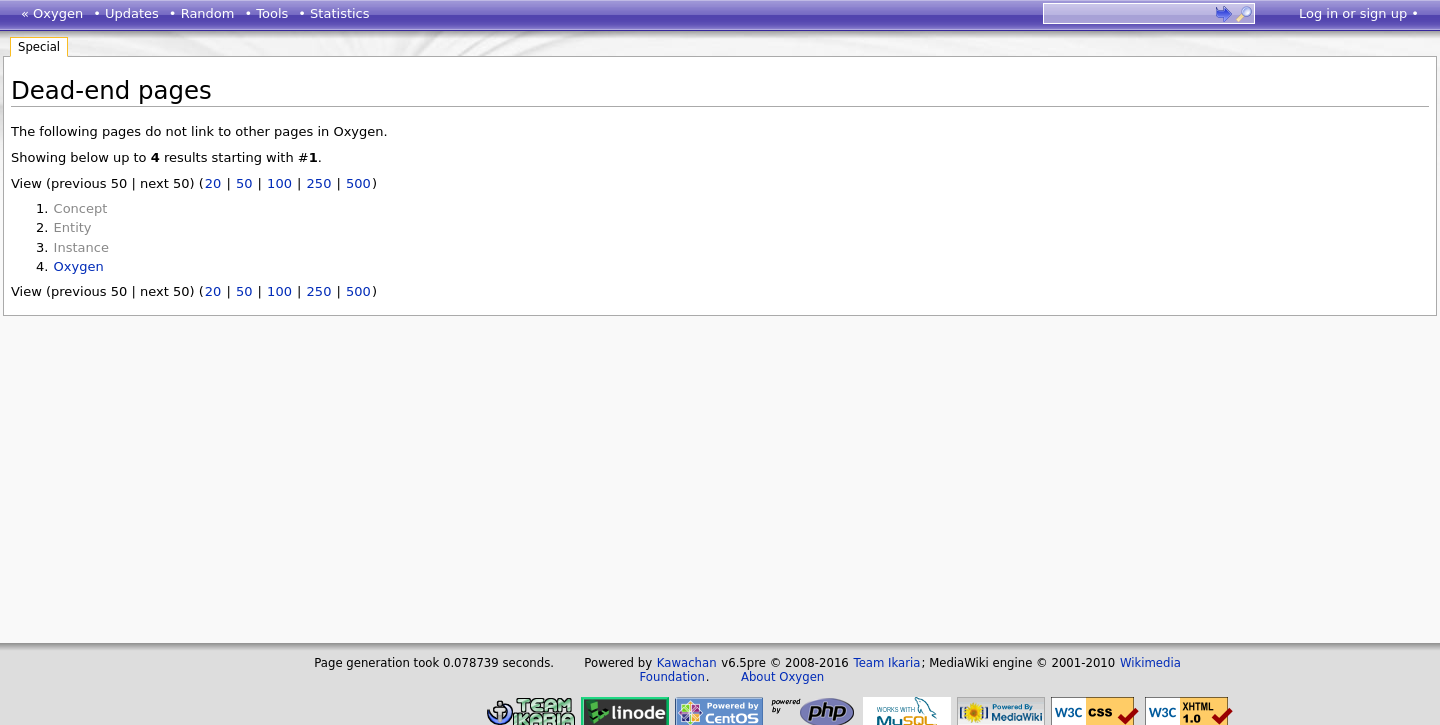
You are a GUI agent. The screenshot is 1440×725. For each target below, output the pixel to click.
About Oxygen (782, 677)
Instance (81, 247)
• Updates (126, 13)
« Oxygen (52, 13)
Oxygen (79, 266)
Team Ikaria (886, 663)
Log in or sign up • (1359, 13)
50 (244, 183)
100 (279, 183)
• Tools (266, 13)
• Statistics (333, 13)
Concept (81, 208)
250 (319, 183)
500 (358, 183)
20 (213, 183)
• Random (202, 13)
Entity (73, 227)
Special (39, 47)
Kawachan (687, 663)
